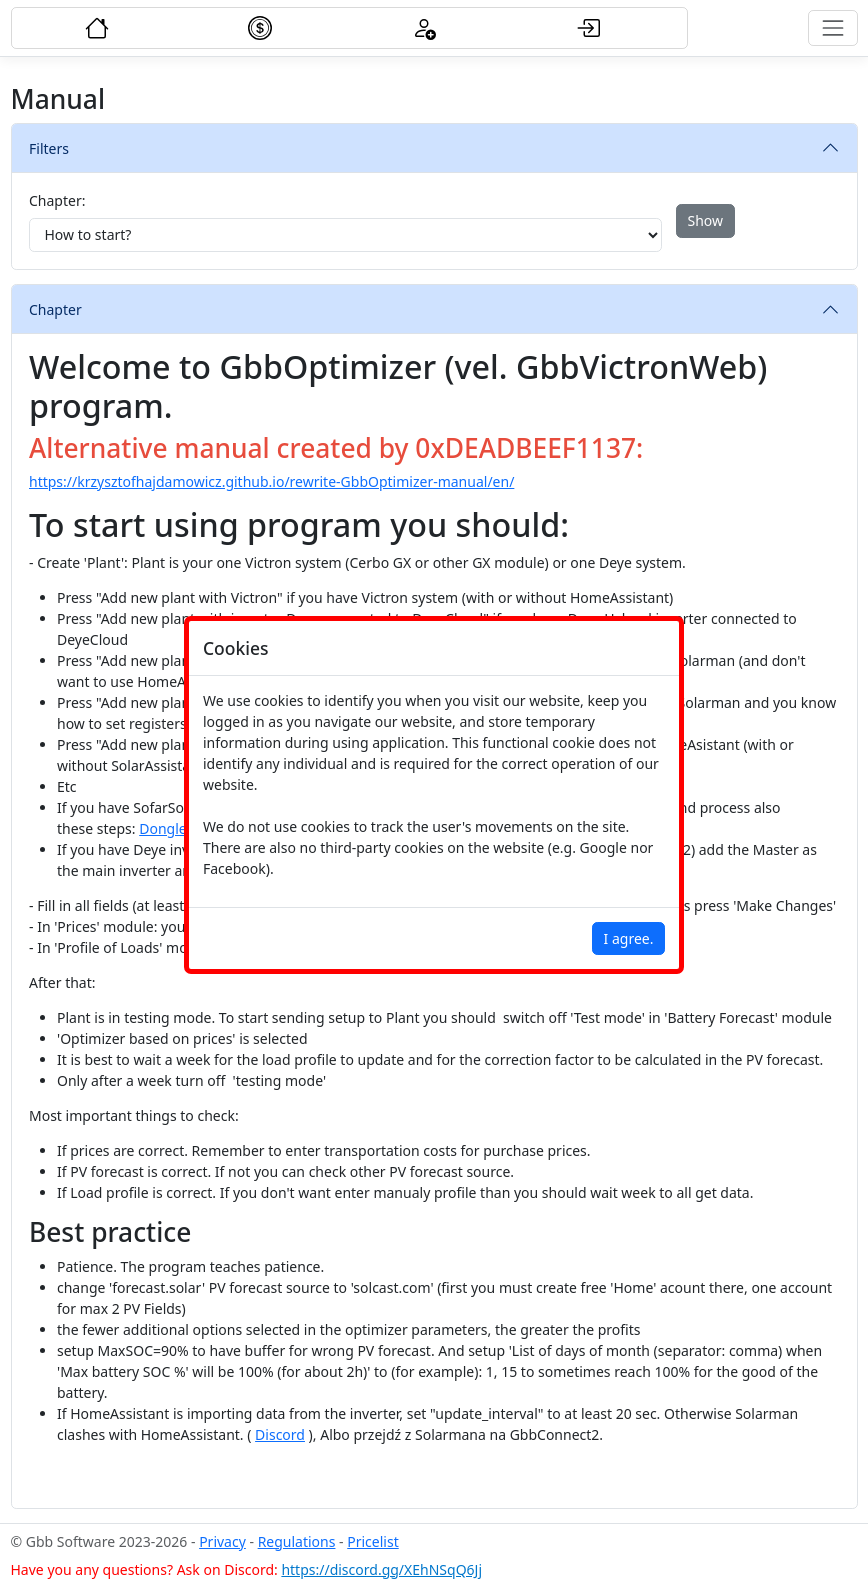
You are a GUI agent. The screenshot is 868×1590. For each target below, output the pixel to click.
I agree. (629, 938)
